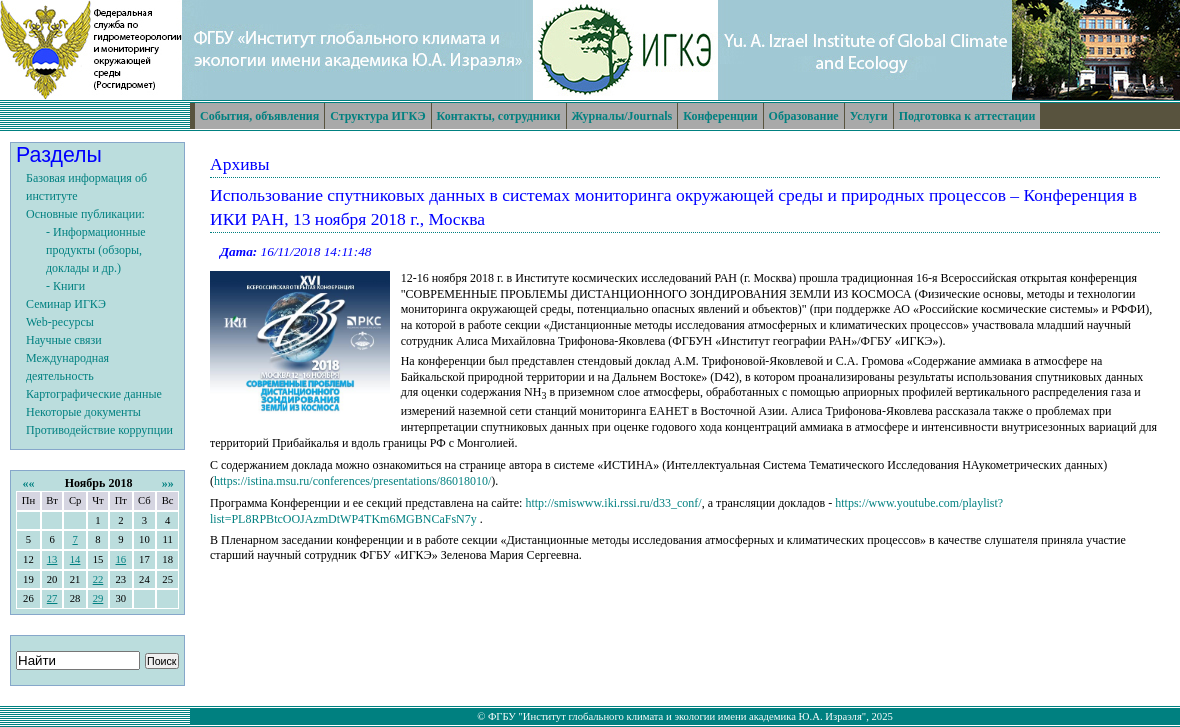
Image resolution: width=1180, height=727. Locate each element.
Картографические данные (94, 394)
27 (52, 598)
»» (168, 483)
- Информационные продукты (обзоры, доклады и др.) (96, 250)
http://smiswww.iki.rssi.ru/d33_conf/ (613, 503)
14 (75, 559)
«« (28, 483)
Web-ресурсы (60, 322)
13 (52, 559)
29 (98, 598)
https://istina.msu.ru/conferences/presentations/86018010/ (352, 481)
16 (120, 559)
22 (98, 579)
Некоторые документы (83, 412)
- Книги (65, 286)
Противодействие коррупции (99, 430)
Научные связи (64, 340)
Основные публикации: (85, 214)
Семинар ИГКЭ (66, 304)
